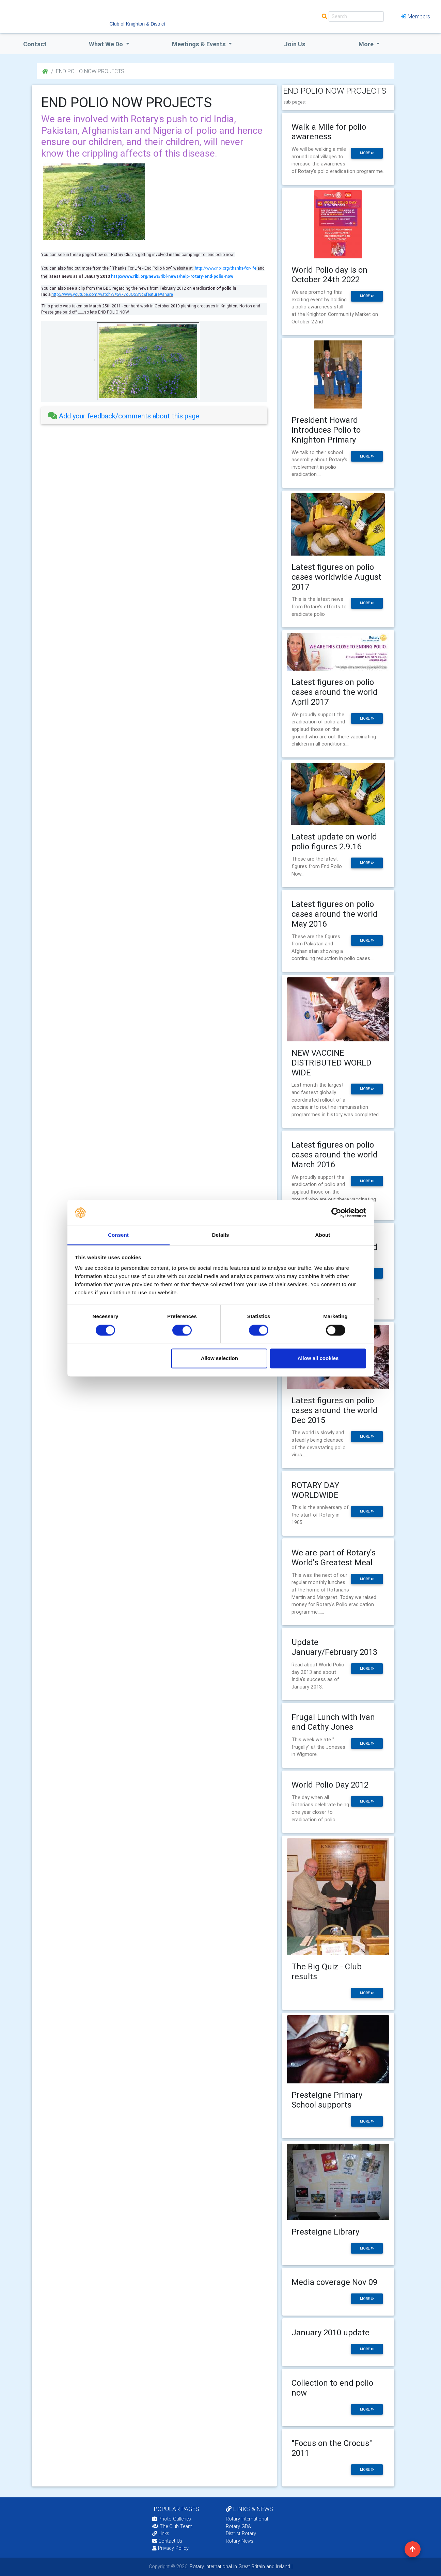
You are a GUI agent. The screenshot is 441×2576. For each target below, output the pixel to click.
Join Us (294, 44)
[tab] (154, 416)
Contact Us (167, 2541)
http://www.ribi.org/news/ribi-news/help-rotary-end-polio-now (172, 276)
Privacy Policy (170, 2548)
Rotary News (239, 2541)
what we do (106, 44)
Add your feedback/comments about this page (123, 416)
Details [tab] (220, 1235)
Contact (35, 44)
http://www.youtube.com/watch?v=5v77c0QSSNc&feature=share (112, 294)
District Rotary (241, 2533)
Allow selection (219, 1358)
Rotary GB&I (239, 2526)
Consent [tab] (118, 1235)
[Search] (356, 16)
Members (415, 16)
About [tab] (322, 1235)
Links (160, 2533)
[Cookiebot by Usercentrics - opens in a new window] (336, 1212)
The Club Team (172, 2526)
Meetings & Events (199, 44)
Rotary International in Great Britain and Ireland (239, 2566)
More (367, 44)
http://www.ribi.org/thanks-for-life (225, 268)
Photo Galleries (171, 2519)
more (367, 153)
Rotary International (247, 2519)
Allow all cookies (317, 1358)
